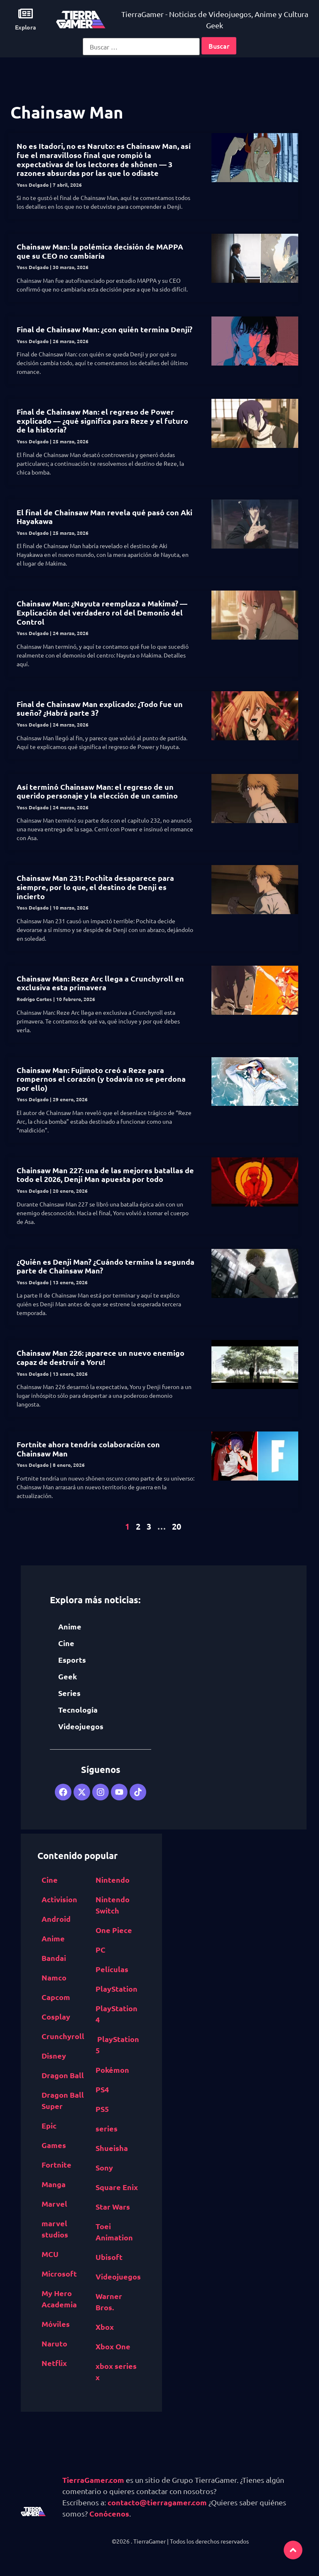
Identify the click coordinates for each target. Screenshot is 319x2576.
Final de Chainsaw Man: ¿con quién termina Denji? (104, 329)
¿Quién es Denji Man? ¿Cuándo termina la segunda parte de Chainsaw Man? (105, 1266)
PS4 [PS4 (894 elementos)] (102, 2089)
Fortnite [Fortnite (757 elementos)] (56, 2164)
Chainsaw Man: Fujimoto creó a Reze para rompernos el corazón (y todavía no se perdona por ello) (101, 1079)
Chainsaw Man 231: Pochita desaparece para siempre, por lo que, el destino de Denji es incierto (95, 886)
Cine (66, 1643)
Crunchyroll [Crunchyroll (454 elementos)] (63, 2036)
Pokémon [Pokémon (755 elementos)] (112, 2069)
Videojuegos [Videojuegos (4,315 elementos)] (118, 2276)
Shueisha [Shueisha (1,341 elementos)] (112, 2148)
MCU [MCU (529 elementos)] (50, 2254)
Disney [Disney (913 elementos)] (54, 2055)
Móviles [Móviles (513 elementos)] (56, 2324)
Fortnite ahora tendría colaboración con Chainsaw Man (88, 1448)
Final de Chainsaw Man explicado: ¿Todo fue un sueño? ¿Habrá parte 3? (100, 708)
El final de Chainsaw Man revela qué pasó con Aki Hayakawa (104, 516)
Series (69, 1693)
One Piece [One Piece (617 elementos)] (114, 1930)
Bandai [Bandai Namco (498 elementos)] (54, 1958)
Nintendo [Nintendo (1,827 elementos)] (113, 1879)
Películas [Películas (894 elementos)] (112, 1969)
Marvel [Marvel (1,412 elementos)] (54, 2203)
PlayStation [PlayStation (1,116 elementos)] (116, 1988)
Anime (69, 1626)
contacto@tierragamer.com (157, 2502)
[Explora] (25, 13)
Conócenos (109, 2513)
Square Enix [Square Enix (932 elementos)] (117, 2187)
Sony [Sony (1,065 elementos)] (104, 2167)
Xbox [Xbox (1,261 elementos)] (105, 2326)
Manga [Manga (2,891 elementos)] (54, 2184)
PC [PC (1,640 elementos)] (101, 1949)
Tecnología (78, 1709)
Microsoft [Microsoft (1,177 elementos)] (59, 2273)
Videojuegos (80, 1726)
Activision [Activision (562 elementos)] (59, 1899)
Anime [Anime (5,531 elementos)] (53, 1938)
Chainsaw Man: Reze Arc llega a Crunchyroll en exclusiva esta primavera (100, 983)
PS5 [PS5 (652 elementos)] (102, 2109)
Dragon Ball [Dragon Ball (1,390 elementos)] (63, 2075)
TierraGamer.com (93, 2480)
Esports (72, 1659)
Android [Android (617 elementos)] (56, 1918)
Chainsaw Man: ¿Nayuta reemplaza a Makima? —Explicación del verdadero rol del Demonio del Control (102, 612)
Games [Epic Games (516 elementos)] (54, 2145)
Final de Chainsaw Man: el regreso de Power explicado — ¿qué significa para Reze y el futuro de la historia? (102, 420)
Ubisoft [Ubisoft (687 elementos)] (109, 2257)
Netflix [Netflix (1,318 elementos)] (54, 2363)
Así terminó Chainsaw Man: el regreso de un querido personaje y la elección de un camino (97, 791)
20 (176, 1526)
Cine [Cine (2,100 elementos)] (50, 1879)
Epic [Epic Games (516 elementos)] (49, 2125)
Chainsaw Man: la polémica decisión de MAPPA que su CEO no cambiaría (100, 251)
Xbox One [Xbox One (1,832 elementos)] (113, 2346)
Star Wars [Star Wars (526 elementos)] (113, 2206)
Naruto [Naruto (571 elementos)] (54, 2343)
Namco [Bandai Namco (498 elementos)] (54, 1977)
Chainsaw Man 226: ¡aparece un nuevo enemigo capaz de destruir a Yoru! (100, 1357)
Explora (25, 27)
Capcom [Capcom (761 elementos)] (56, 1997)
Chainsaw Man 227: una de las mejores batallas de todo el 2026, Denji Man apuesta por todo (105, 1174)
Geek (67, 1676)
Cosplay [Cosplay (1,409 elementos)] (56, 2016)
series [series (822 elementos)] (107, 2128)
